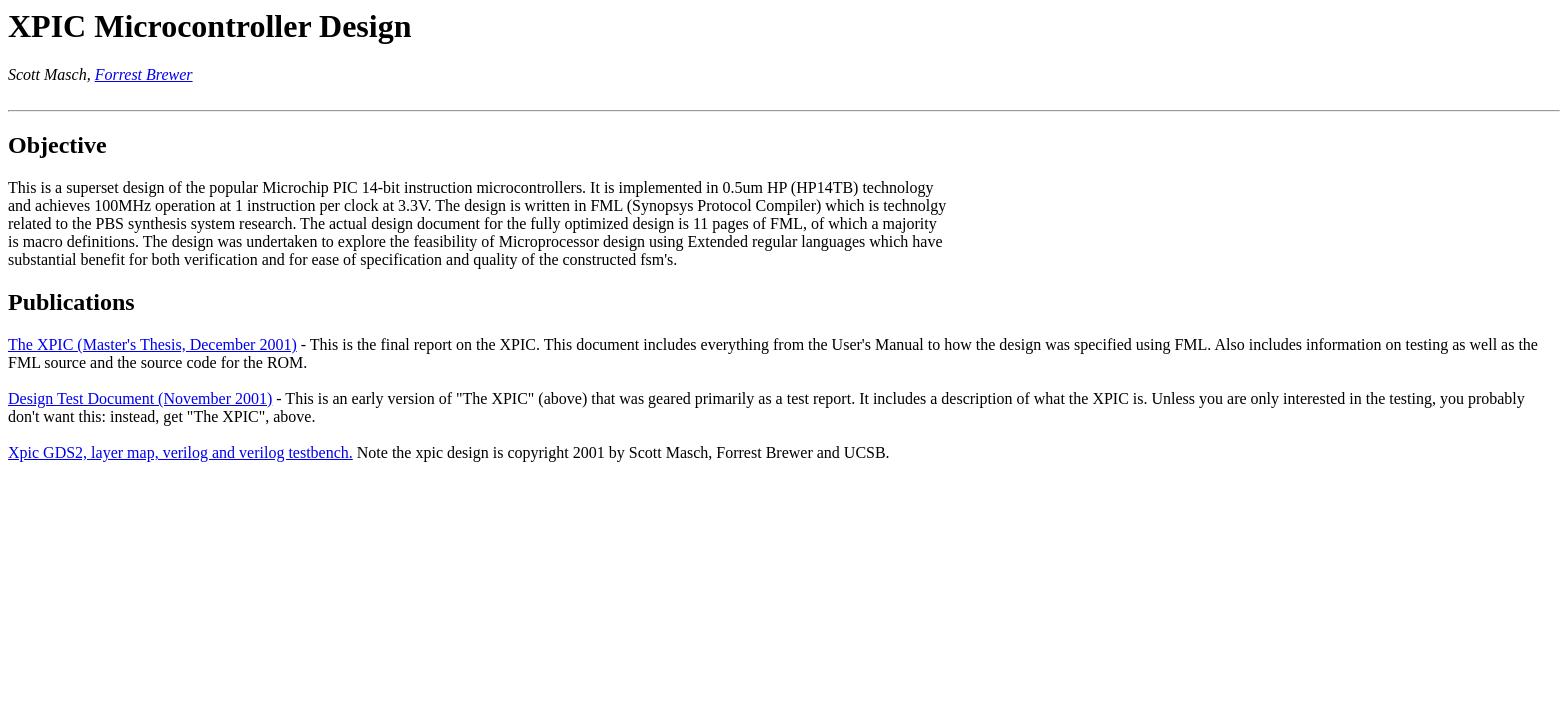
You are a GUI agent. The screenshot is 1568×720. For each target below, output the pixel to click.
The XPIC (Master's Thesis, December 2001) (152, 344)
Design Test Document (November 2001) (140, 398)
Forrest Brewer (144, 74)
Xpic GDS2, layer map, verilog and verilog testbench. (180, 452)
